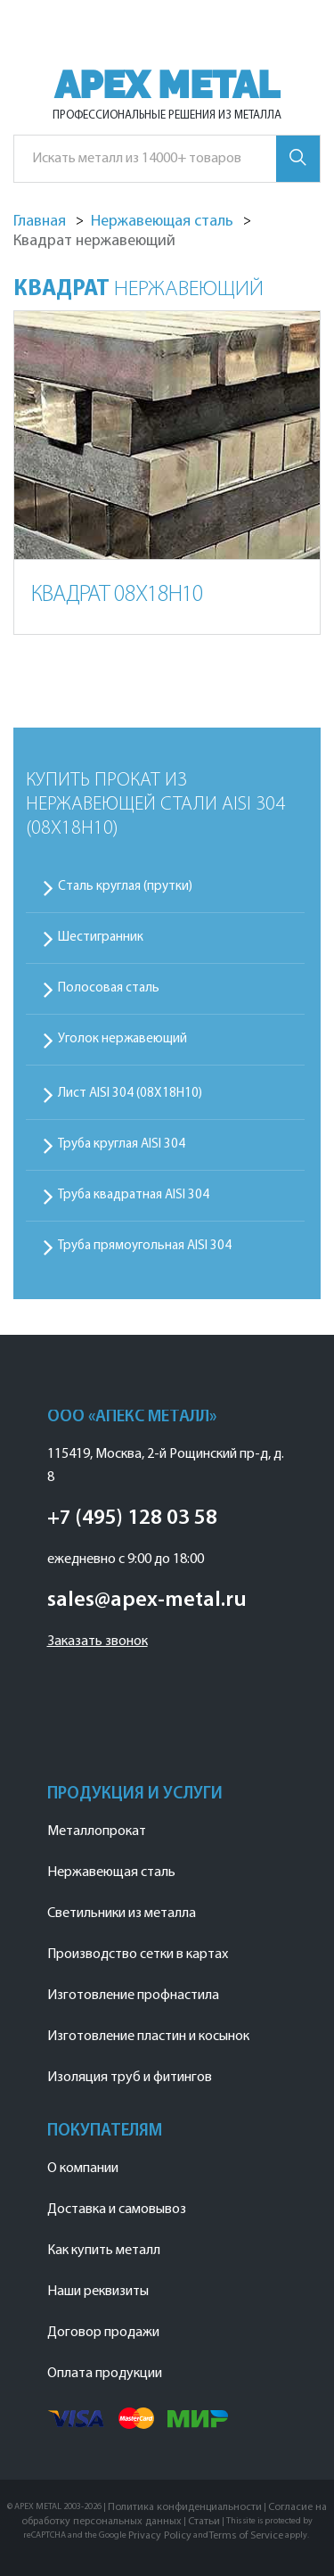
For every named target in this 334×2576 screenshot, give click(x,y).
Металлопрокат (96, 1831)
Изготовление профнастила (133, 1995)
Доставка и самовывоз (116, 2209)
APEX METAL (167, 85)
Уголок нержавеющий (122, 1039)
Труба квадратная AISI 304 (133, 1195)
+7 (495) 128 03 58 (132, 1518)
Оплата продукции (104, 2373)
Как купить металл (103, 2250)
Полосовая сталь (108, 988)
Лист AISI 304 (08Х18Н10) (130, 1093)
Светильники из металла (121, 1913)
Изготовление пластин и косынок (148, 2036)
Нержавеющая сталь (111, 1872)
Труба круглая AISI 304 (121, 1144)
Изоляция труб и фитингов (129, 2077)
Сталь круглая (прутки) (125, 886)
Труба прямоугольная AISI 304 (145, 1246)
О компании (82, 2168)
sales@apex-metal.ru (147, 1600)
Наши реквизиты (98, 2291)
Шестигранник (100, 937)
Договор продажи (103, 2332)
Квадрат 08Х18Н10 (117, 595)
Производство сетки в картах (137, 1954)
